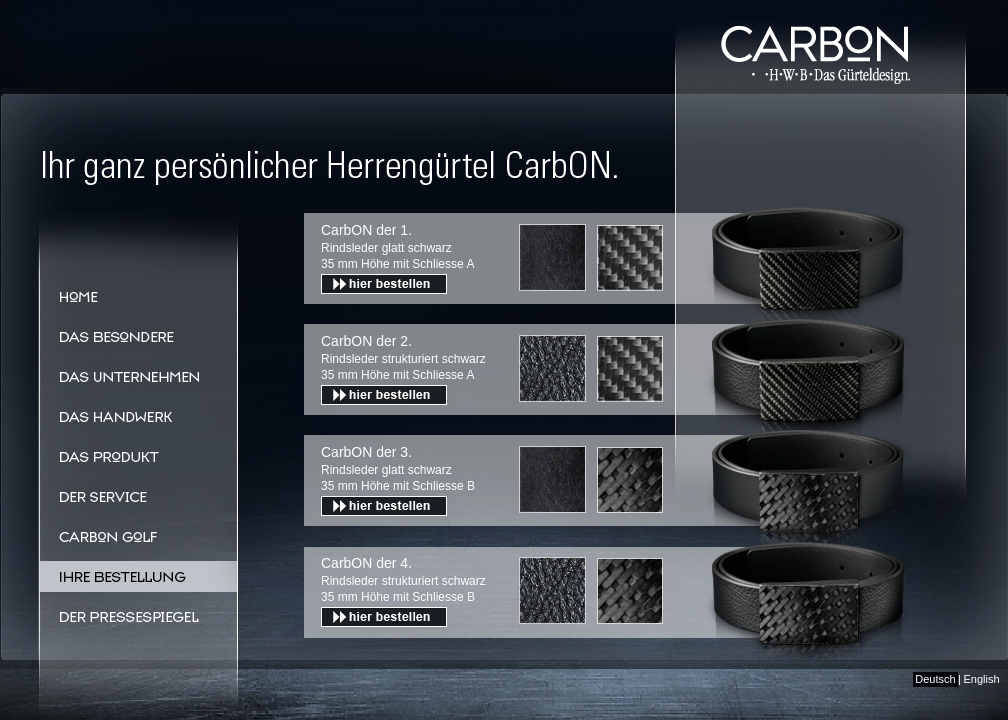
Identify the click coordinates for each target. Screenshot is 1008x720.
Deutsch (935, 679)
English (981, 679)
